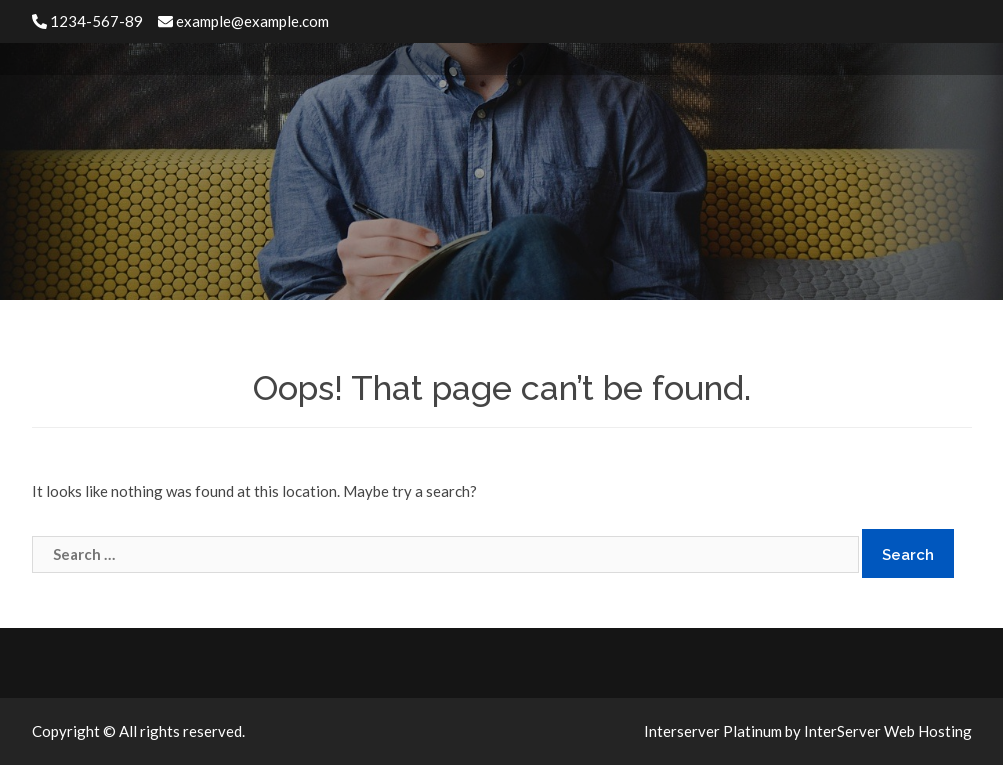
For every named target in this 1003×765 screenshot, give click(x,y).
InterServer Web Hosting (888, 731)
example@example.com (243, 21)
